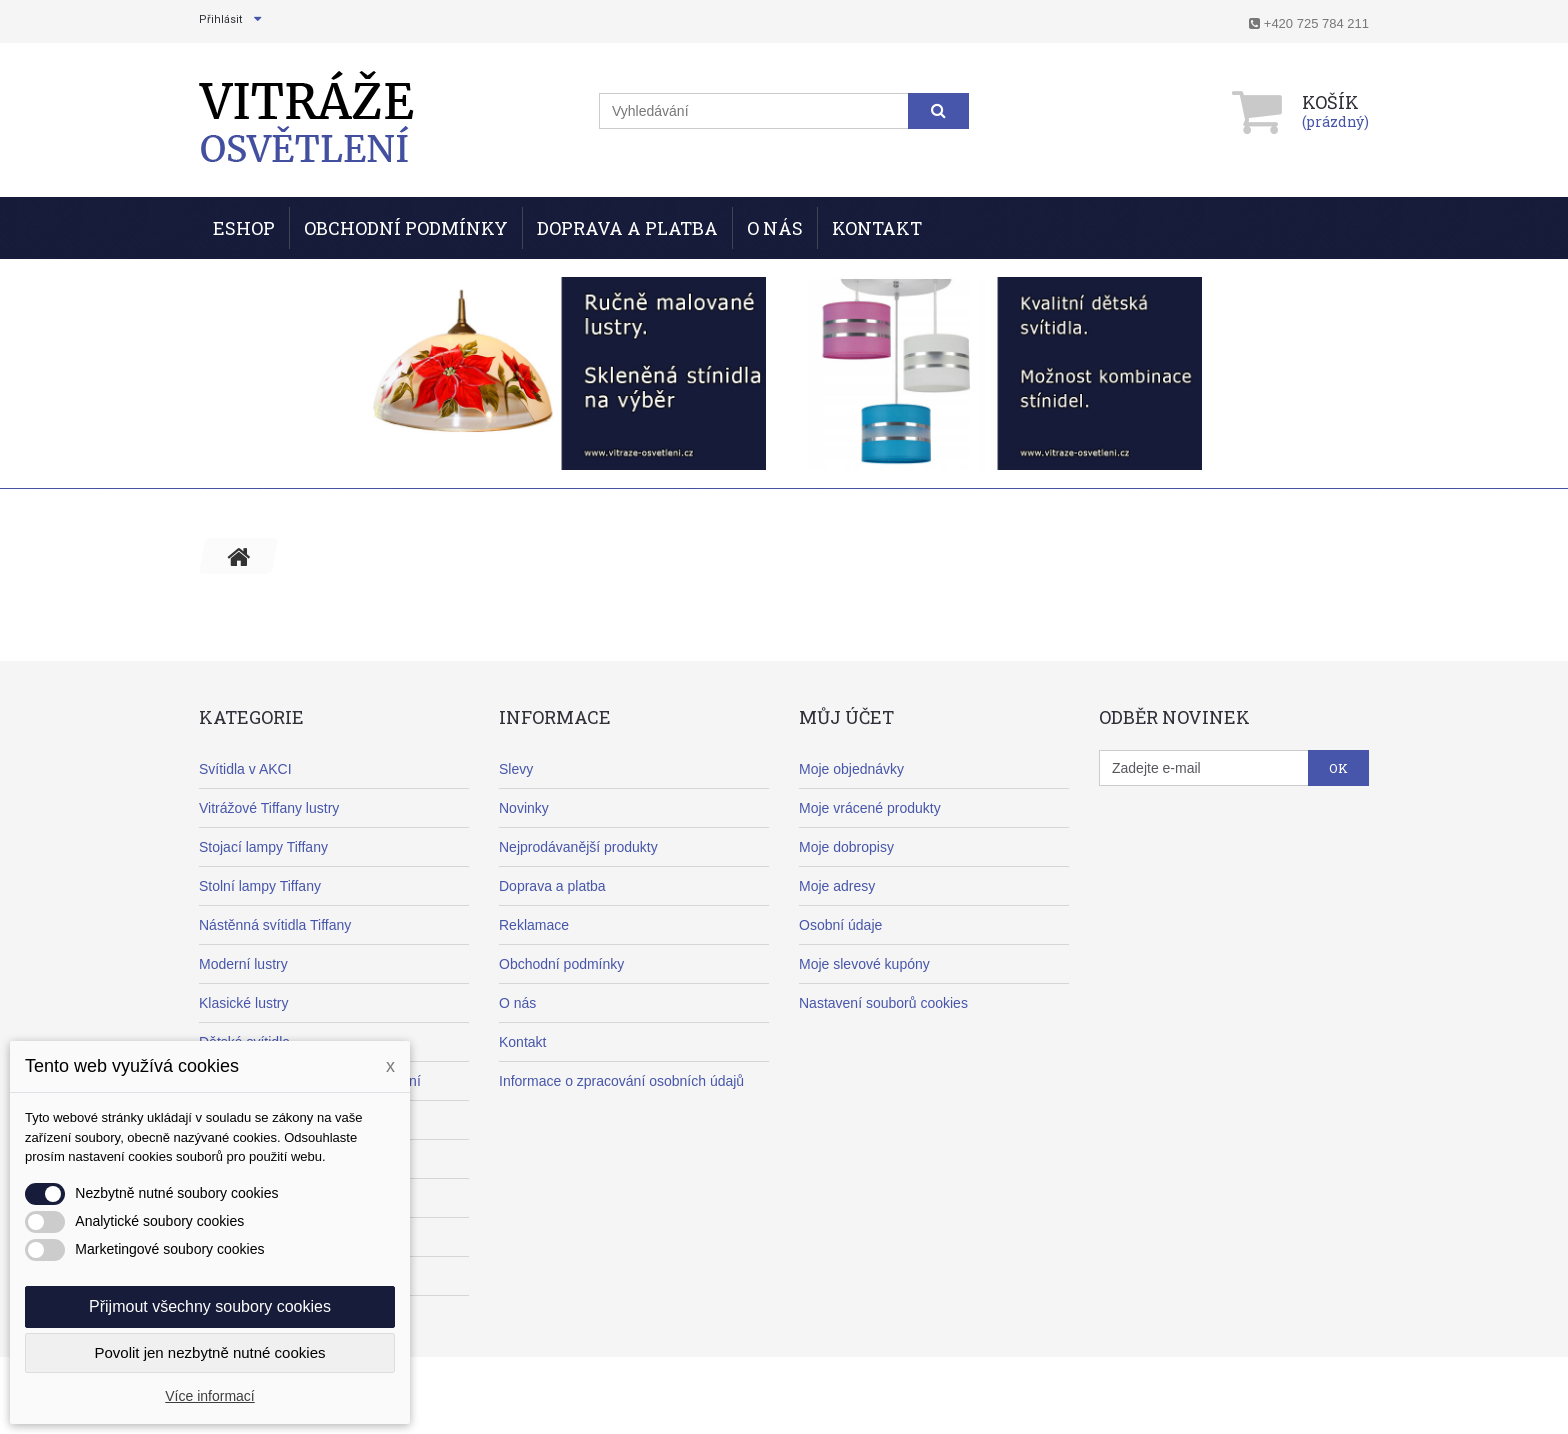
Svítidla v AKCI (245, 769)
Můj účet (846, 717)
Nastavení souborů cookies (883, 1003)
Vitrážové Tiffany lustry (269, 808)
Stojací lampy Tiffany (263, 847)
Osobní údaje (840, 925)
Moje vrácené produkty (870, 808)
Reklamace (534, 925)
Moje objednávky (851, 769)
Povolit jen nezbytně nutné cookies (210, 1352)
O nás (775, 228)
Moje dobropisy (846, 847)
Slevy (516, 769)
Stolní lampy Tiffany (260, 886)
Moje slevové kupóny (864, 964)
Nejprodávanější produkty (578, 847)
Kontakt (877, 228)
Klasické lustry (243, 1003)
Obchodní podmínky (406, 228)
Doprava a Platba (627, 228)
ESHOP (244, 228)
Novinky (524, 808)
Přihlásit (220, 19)
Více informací (209, 1396)
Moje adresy (837, 886)
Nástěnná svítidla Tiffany (275, 925)
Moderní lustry (243, 964)
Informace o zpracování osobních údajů (621, 1081)
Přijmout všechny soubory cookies (210, 1306)
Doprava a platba (552, 886)
